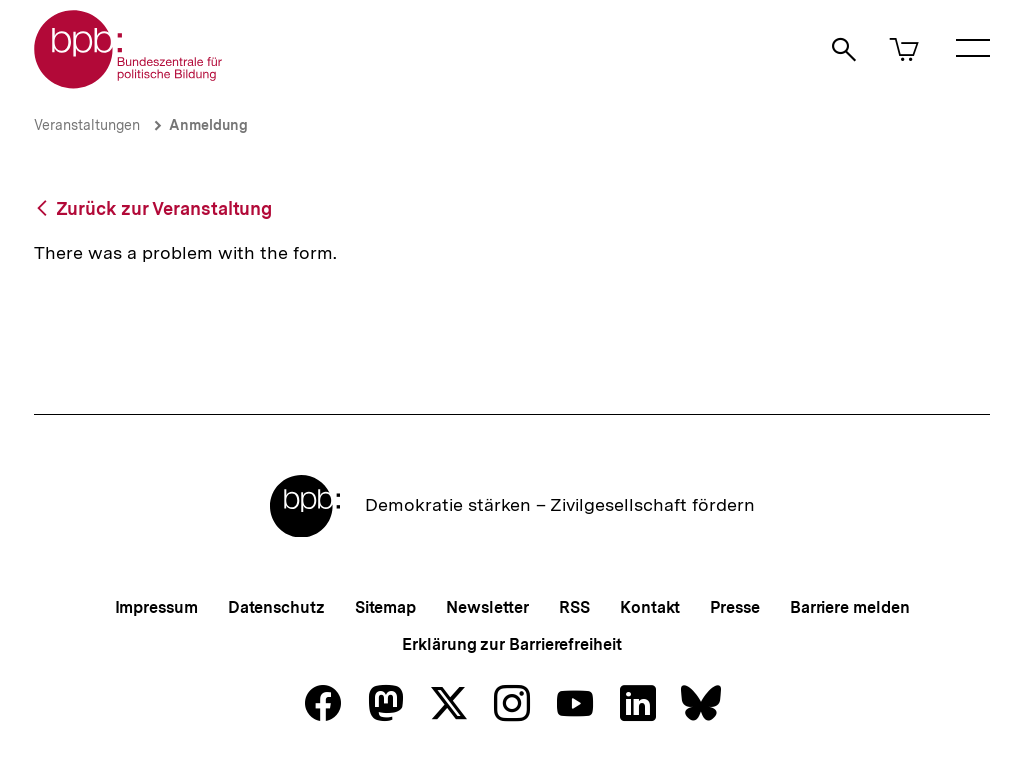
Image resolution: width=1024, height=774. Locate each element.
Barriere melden (850, 607)
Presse (734, 607)
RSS (574, 607)
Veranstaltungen (87, 125)
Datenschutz (276, 607)
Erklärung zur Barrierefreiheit (511, 644)
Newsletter (487, 607)
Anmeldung (208, 125)
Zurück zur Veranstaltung (164, 208)
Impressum (156, 607)
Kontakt (650, 607)
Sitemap (385, 607)
